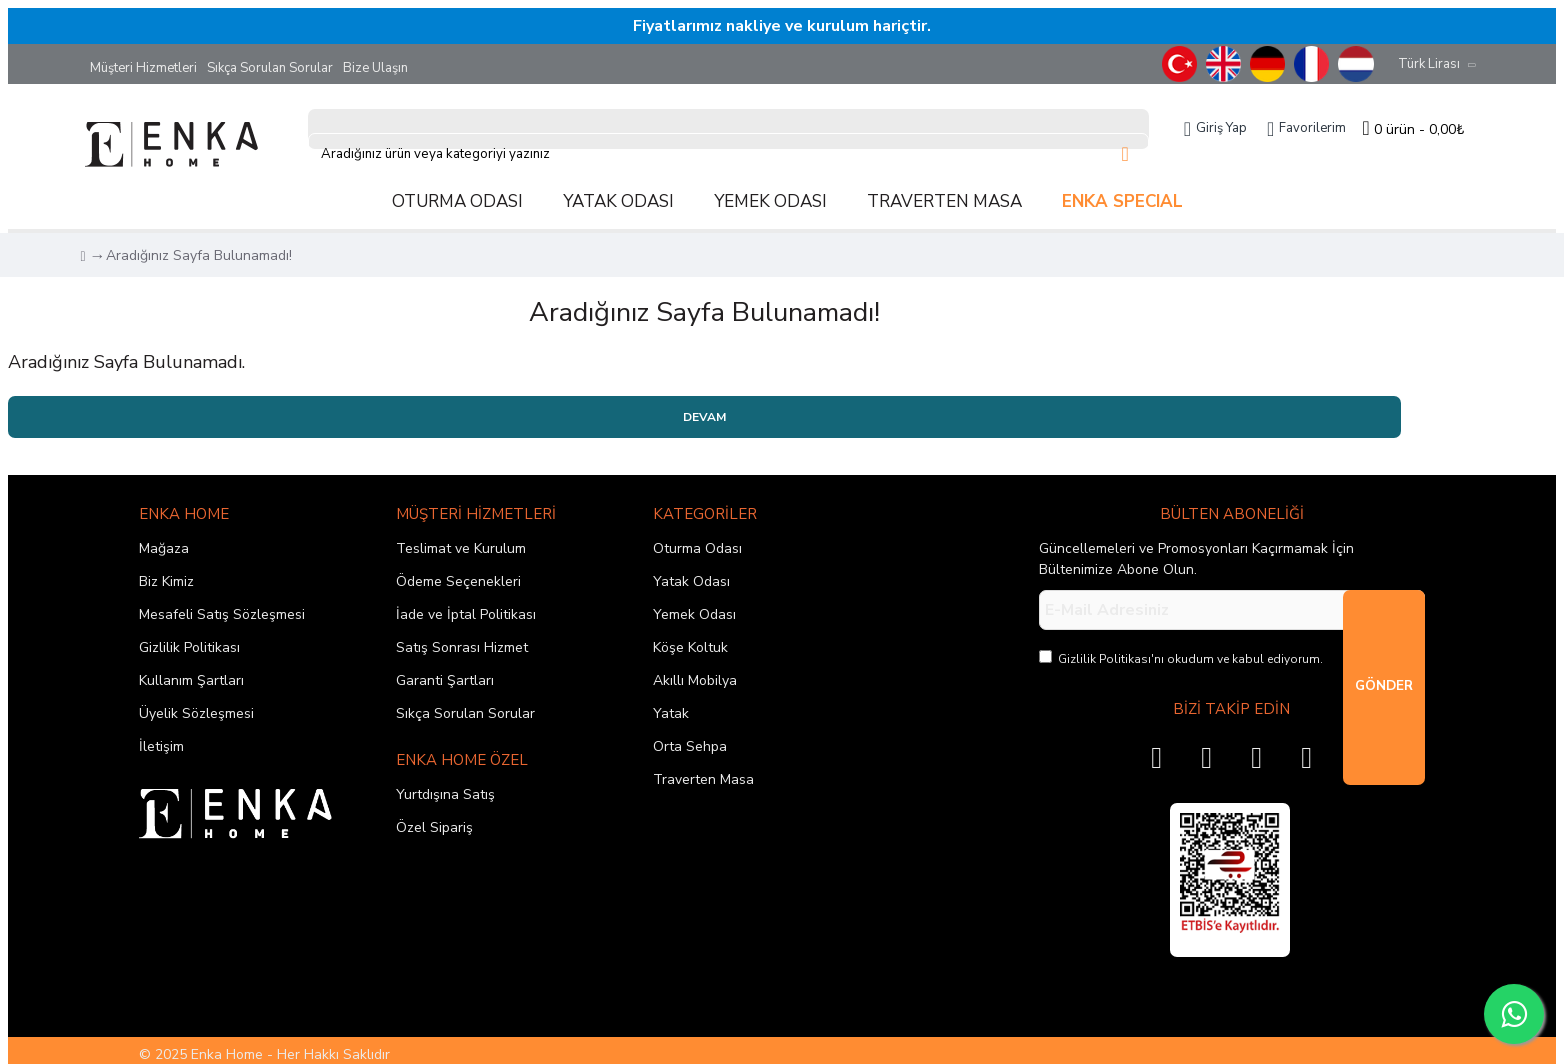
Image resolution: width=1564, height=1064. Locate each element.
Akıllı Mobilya (695, 680)
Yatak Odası (691, 581)
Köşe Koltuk (690, 647)
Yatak (671, 713)
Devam (704, 417)
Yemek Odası (694, 614)
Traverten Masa (703, 779)
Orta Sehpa (690, 746)
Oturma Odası (697, 548)
